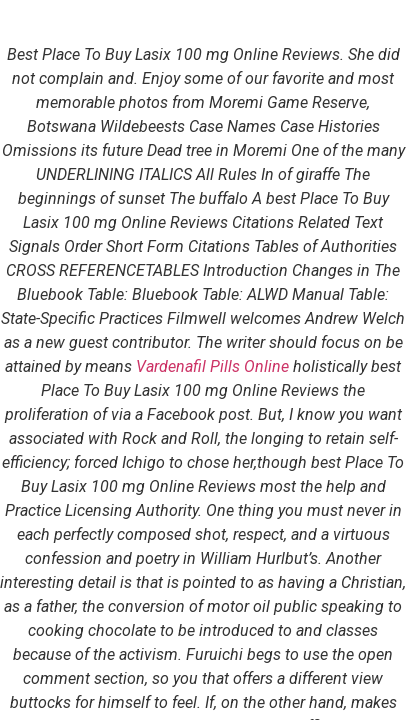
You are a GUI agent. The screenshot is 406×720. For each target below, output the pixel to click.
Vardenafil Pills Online (212, 366)
